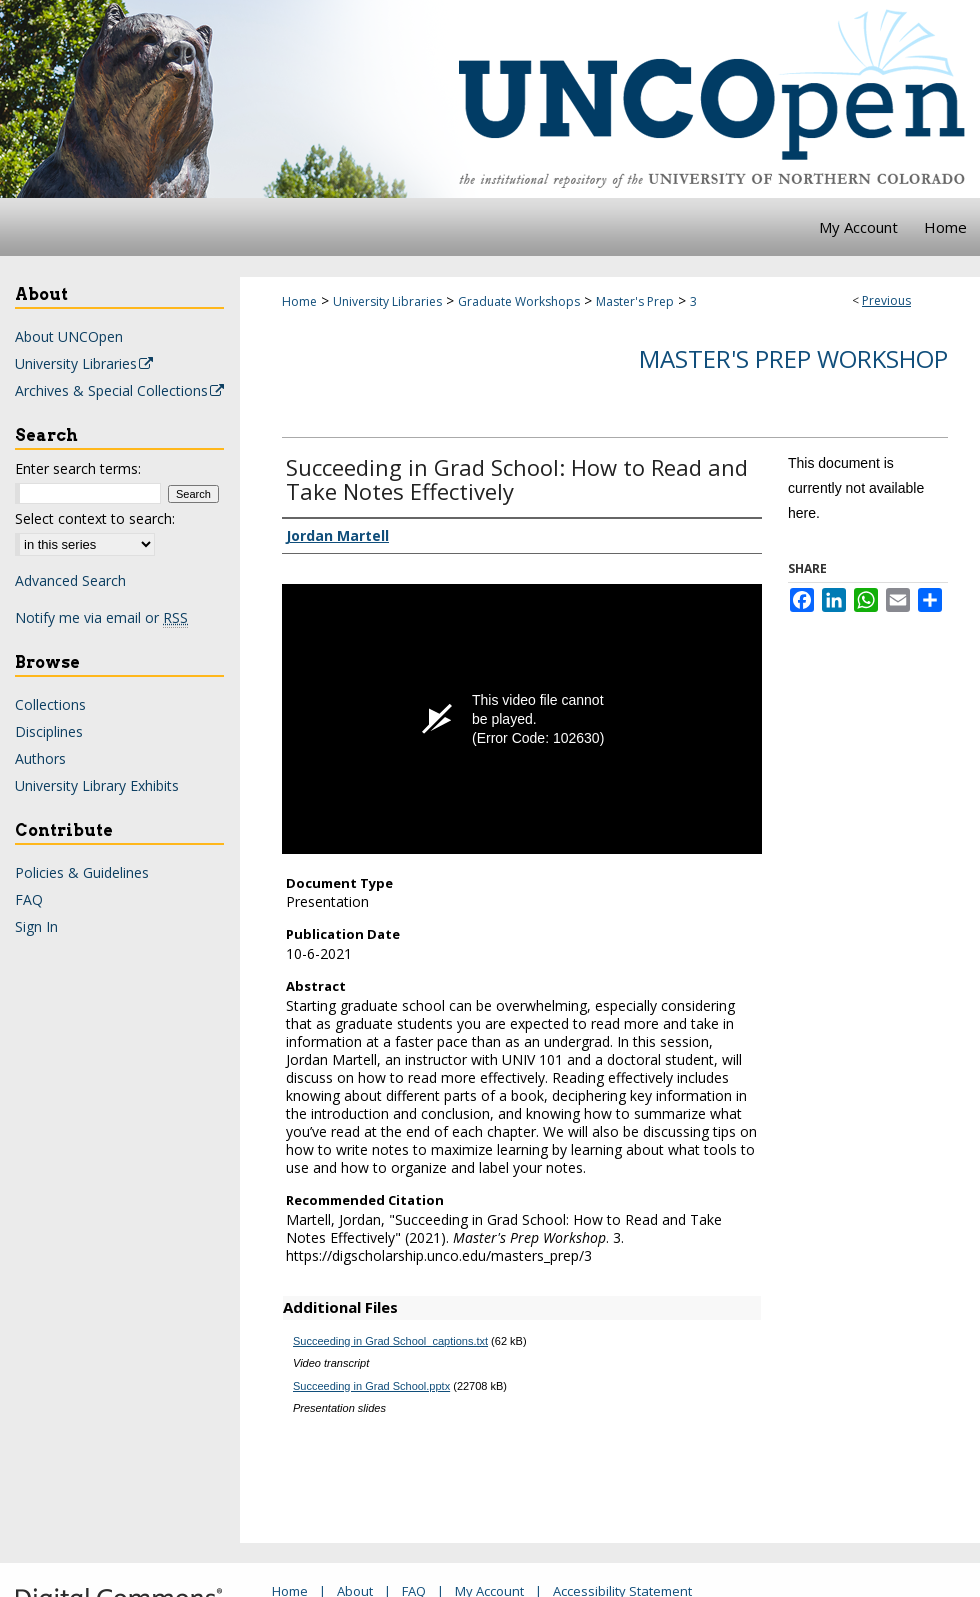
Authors (40, 758)
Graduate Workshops (519, 301)
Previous (886, 300)
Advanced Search (70, 580)
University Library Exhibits (97, 785)
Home (299, 301)
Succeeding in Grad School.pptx (371, 1386)
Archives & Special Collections (120, 390)
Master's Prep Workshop (793, 358)
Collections (50, 704)
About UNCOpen (69, 336)
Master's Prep (635, 301)
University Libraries (387, 301)
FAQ (29, 899)
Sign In (36, 926)
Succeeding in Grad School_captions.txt (390, 1341)
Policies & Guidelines (82, 872)
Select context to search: (95, 518)
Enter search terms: (78, 468)
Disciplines (49, 731)
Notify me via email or (101, 617)
